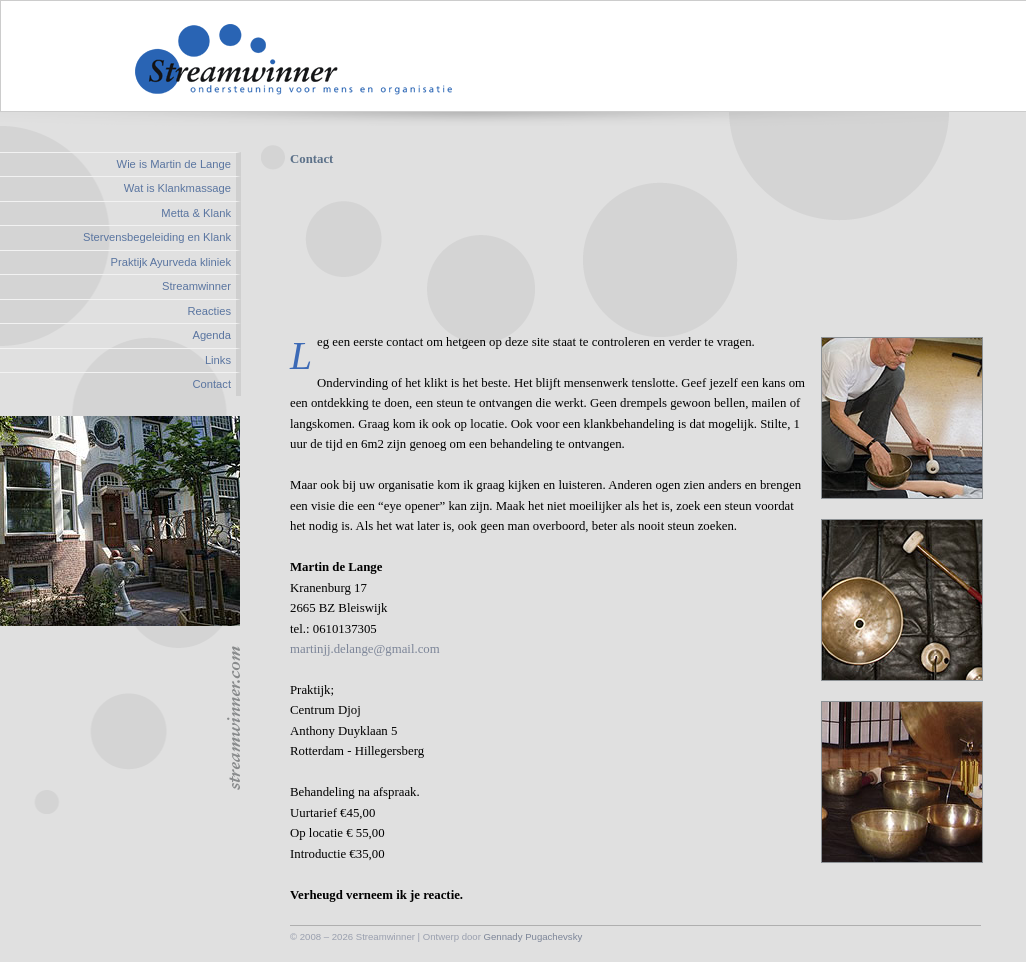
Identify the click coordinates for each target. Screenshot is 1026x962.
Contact (211, 384)
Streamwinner (196, 286)
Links (218, 360)
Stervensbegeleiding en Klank (157, 237)
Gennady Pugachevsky (533, 936)
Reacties (209, 311)
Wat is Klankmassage (177, 188)
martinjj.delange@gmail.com (365, 649)
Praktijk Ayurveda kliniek (171, 262)
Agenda (211, 335)
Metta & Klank (196, 213)
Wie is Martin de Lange (174, 164)
